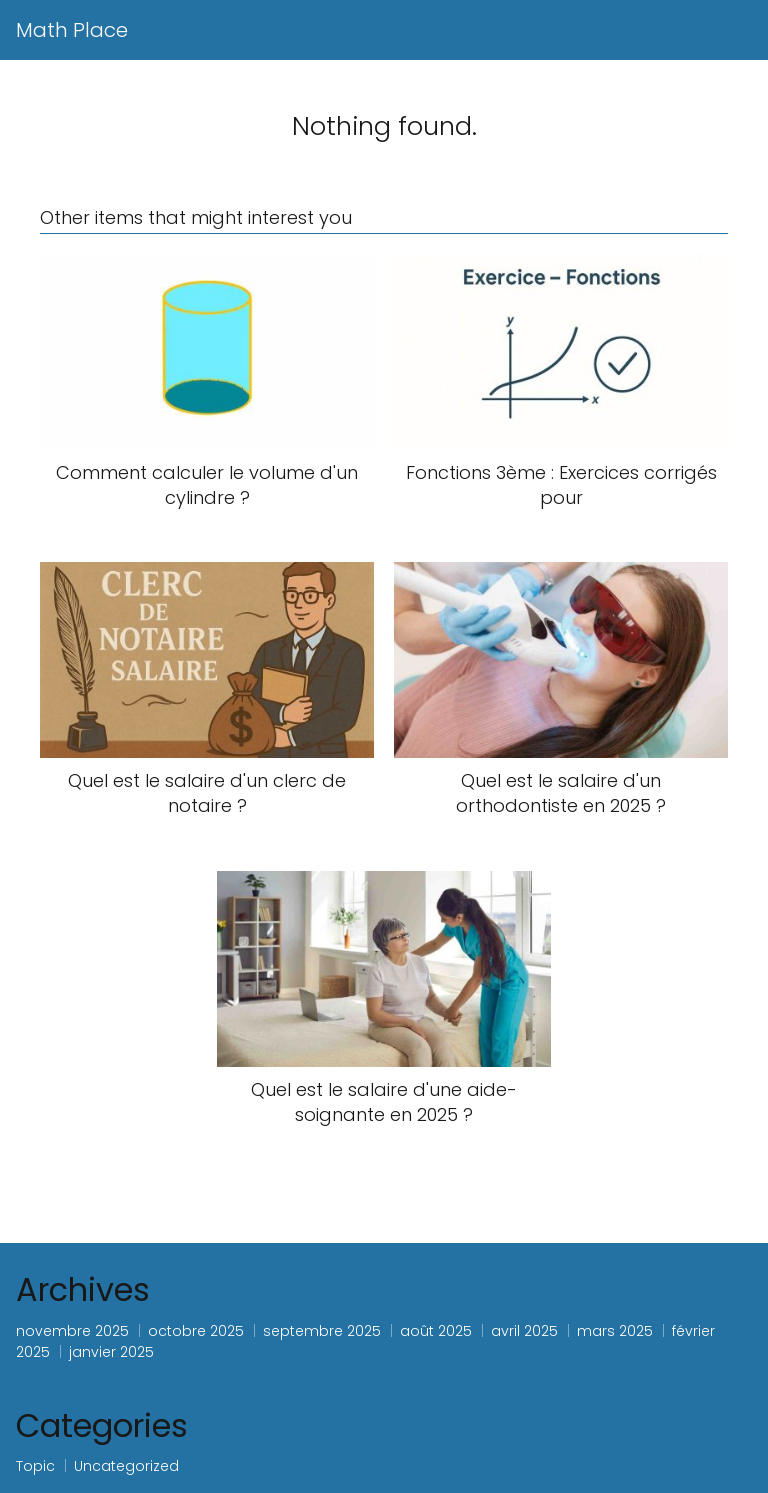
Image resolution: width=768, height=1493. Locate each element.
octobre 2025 (196, 1331)
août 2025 (436, 1331)
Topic (35, 1466)
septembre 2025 (322, 1331)
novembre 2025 (72, 1331)
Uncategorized (126, 1466)
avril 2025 (524, 1331)
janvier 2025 (111, 1352)
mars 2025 (615, 1331)
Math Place (72, 30)
